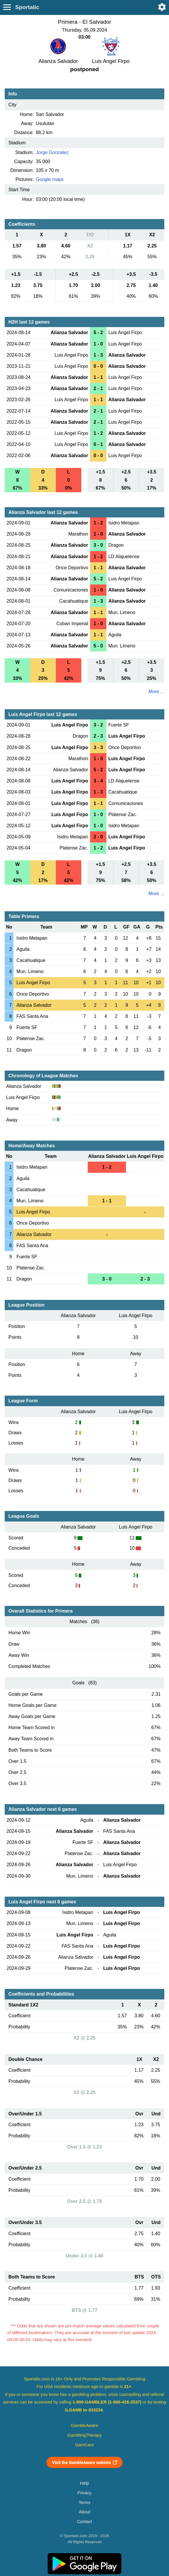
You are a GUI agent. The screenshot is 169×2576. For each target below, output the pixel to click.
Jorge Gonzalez (52, 152)
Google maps (50, 179)
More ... (156, 691)
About (84, 2512)
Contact (84, 2521)
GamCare (84, 2444)
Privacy (84, 2492)
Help (84, 2483)
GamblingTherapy (85, 2435)
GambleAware (84, 2425)
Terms (84, 2502)
